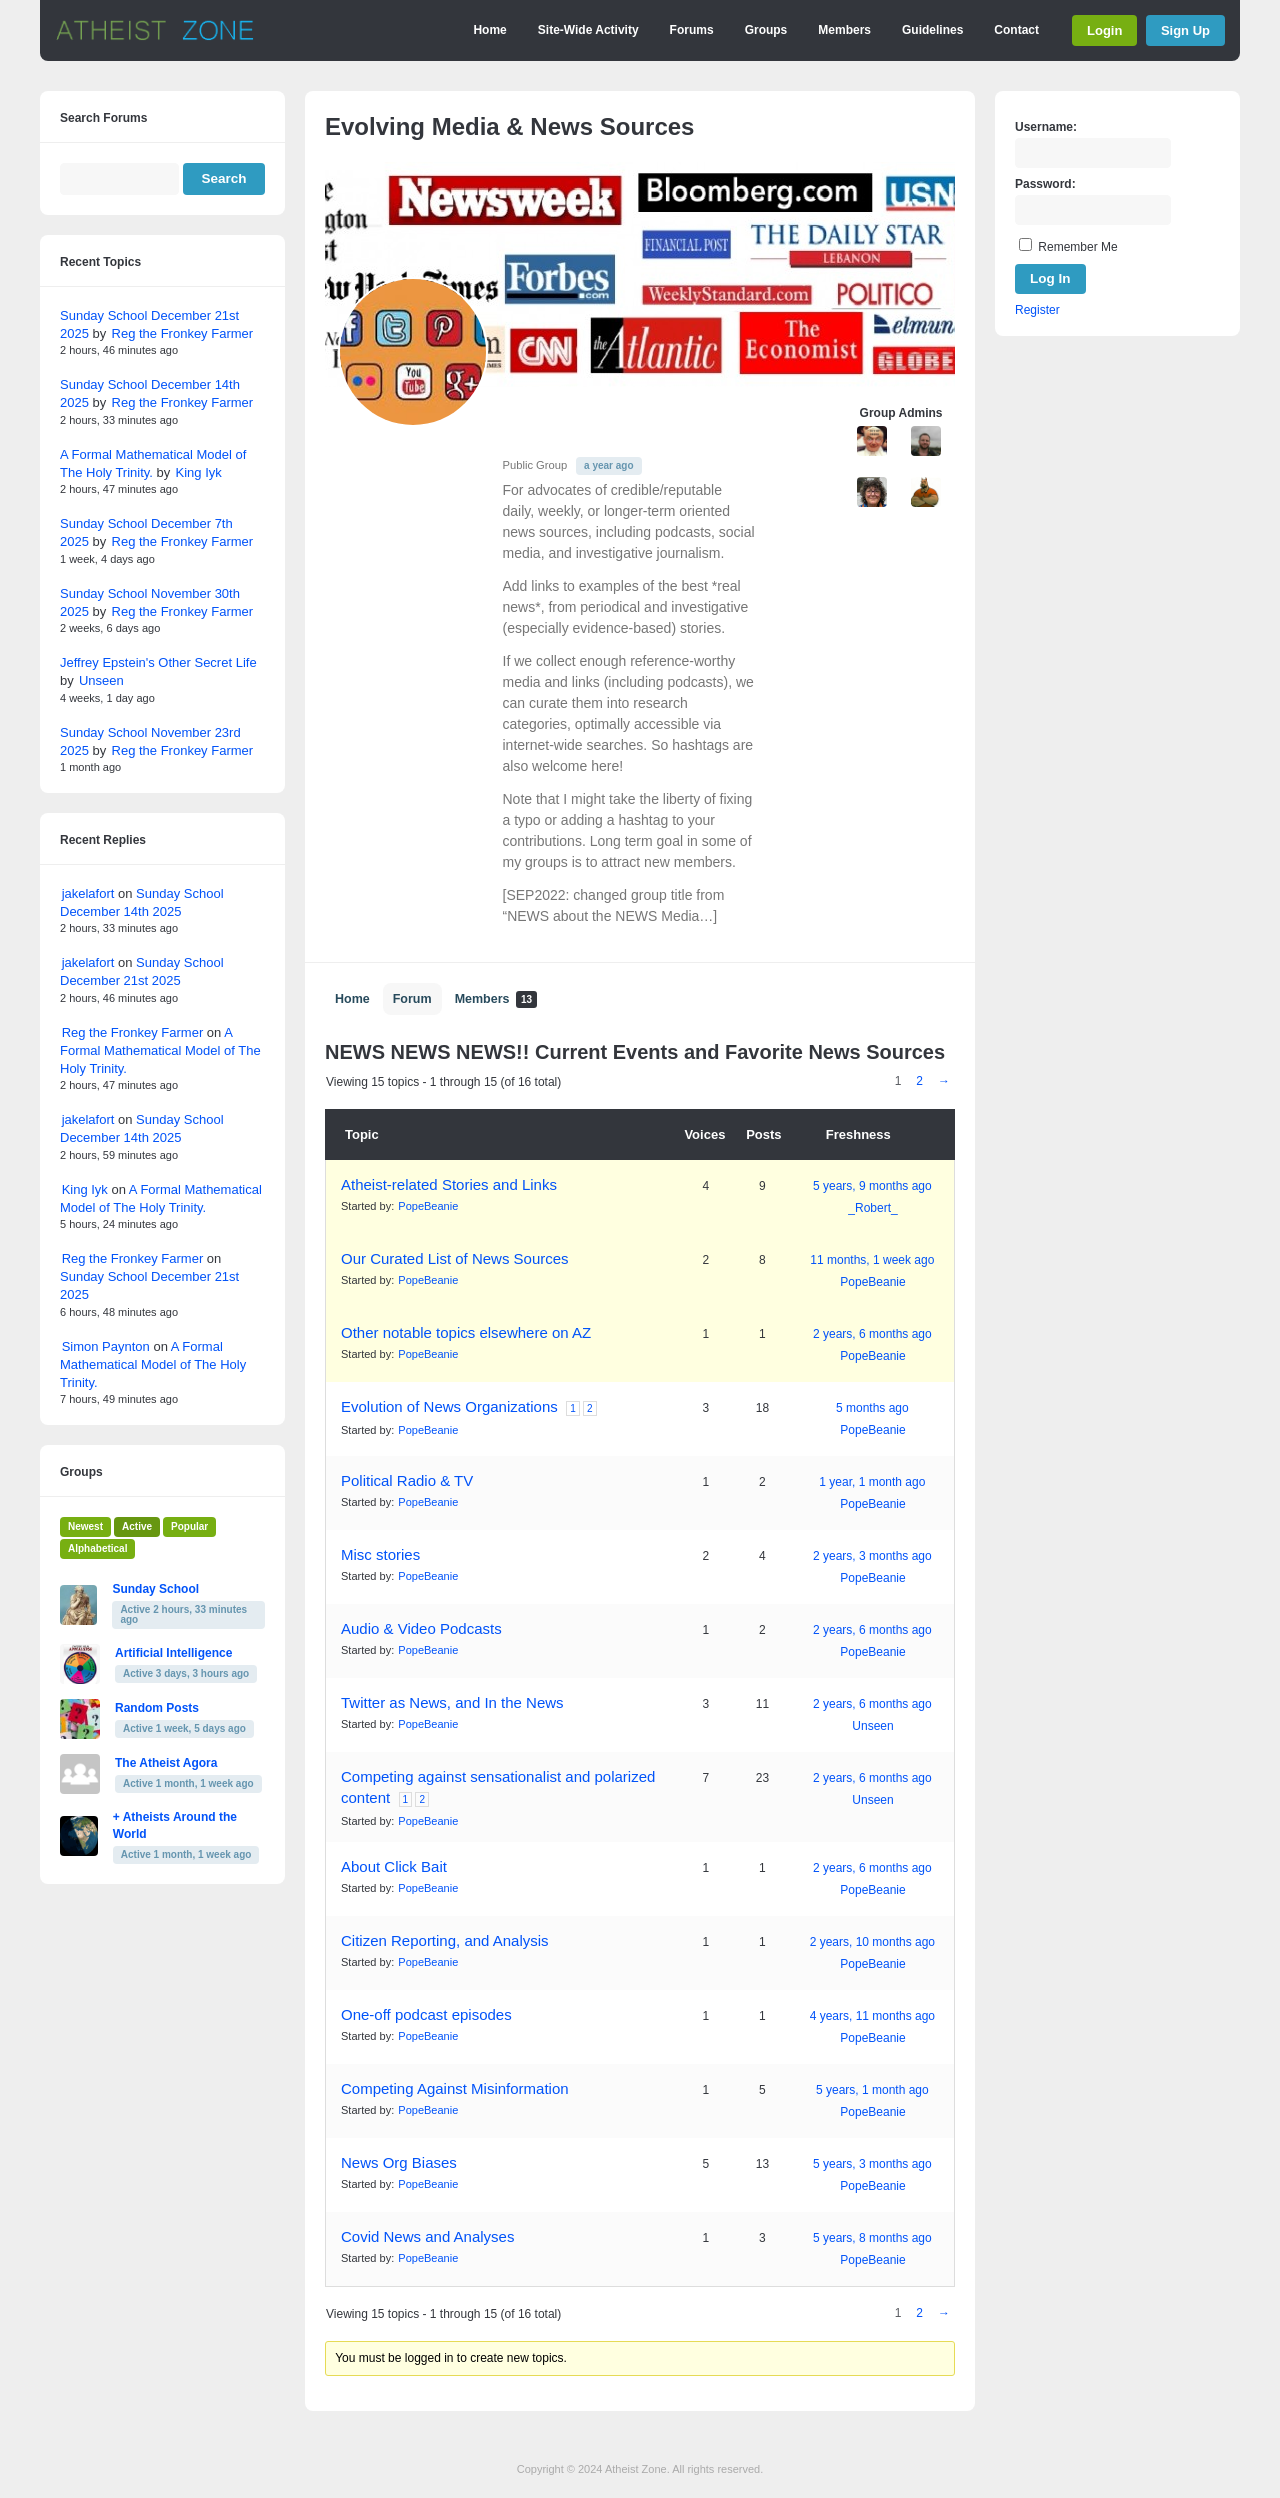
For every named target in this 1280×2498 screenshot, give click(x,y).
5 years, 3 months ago (872, 2164)
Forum (412, 999)
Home (489, 30)
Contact (1016, 30)
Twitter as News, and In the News (452, 1702)
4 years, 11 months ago (872, 2016)
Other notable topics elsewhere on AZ (466, 1332)
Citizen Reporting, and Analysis (445, 1940)
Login (1104, 30)
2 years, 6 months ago (872, 1334)
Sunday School (155, 1589)
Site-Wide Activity (588, 30)
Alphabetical (97, 1548)
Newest (85, 1526)
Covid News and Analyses (427, 2236)
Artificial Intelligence (173, 1653)
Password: (1045, 184)
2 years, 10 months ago (872, 1942)
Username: (1046, 127)
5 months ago (872, 1408)
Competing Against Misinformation (455, 2088)
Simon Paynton (106, 1346)
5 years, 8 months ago (872, 2238)
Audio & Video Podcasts (421, 1628)
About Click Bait (394, 1866)
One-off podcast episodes (426, 2014)
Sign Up (1185, 30)
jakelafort (88, 893)
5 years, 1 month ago (872, 2090)
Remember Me (1077, 247)
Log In (1050, 278)
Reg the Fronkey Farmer (183, 333)
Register (1037, 310)
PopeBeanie (428, 1206)
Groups (766, 30)
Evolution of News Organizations (449, 1406)
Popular (189, 1526)
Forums (692, 30)
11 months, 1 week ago (872, 1260)
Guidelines (932, 30)
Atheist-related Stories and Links (449, 1184)
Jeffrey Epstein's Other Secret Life (158, 662)
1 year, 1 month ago (872, 1482)
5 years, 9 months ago (872, 1186)
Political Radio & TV (407, 1480)
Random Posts (157, 1708)
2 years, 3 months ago (872, 1556)
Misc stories (380, 1554)
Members (844, 30)
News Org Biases (399, 2162)
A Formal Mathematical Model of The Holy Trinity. (160, 1050)
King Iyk (199, 472)
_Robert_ (872, 1208)
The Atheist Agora (166, 1763)
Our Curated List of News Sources (455, 1258)
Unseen (872, 1726)
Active (137, 1526)
